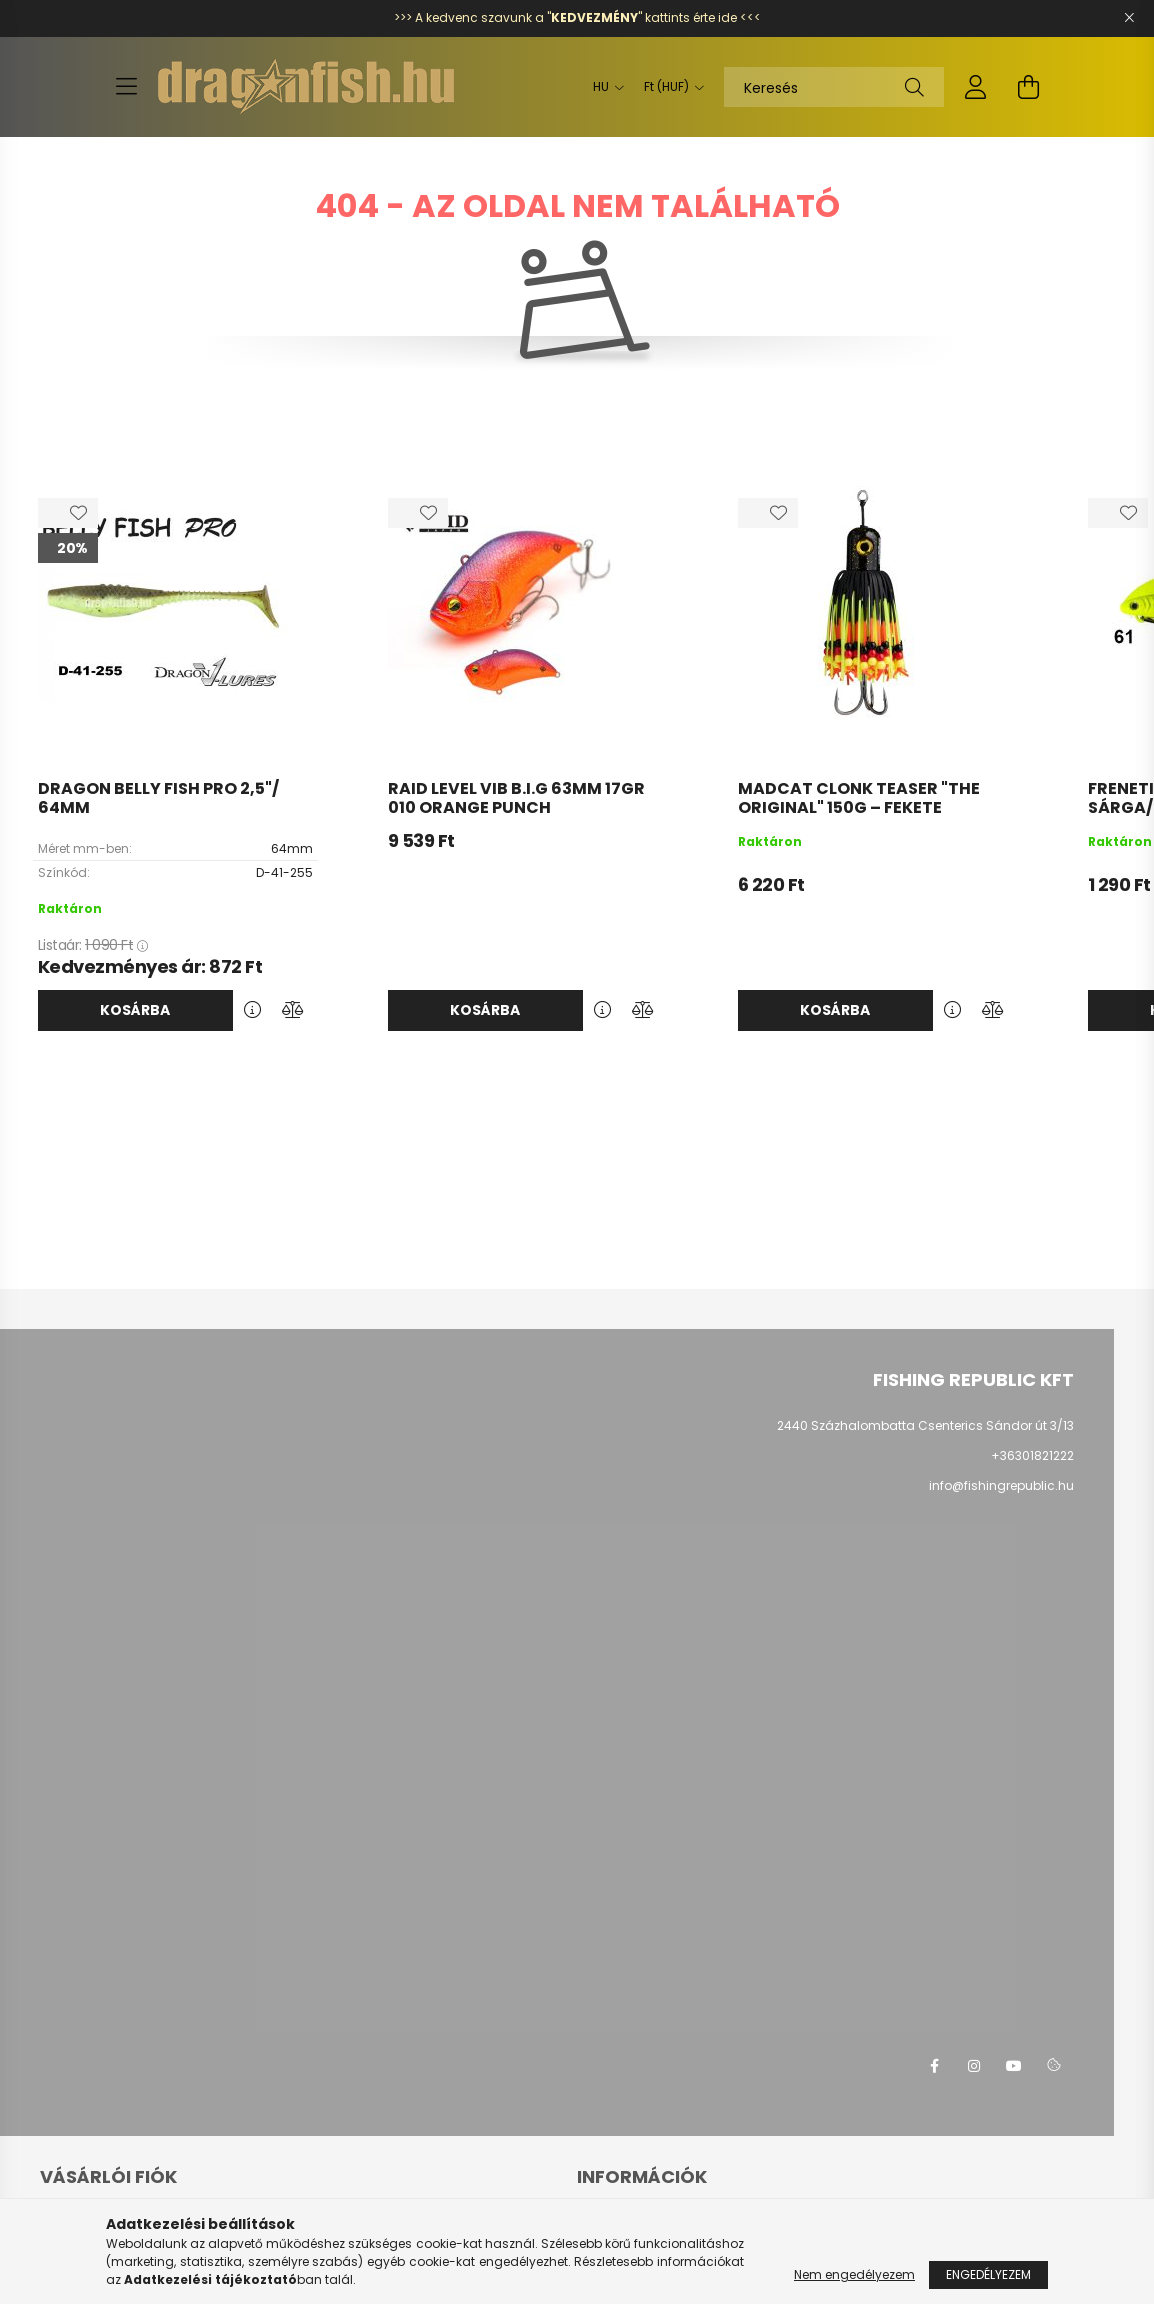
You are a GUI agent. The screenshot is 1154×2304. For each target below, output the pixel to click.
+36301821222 (1032, 1455)
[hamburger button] (126, 87)
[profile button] (976, 87)
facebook (934, 2066)
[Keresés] (834, 87)
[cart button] (1028, 87)
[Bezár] (1129, 18)
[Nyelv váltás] (603, 87)
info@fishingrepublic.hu (1001, 1485)
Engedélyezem (988, 2274)
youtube (1014, 2066)
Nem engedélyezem (854, 2274)
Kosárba (135, 1010)
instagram (974, 2066)
